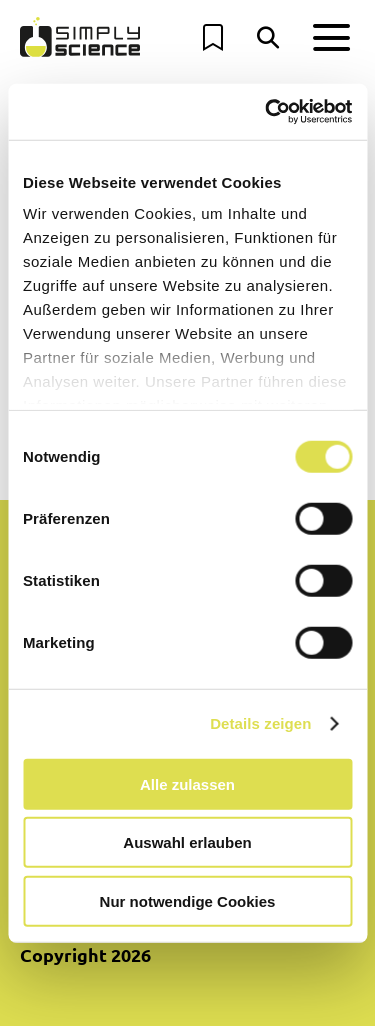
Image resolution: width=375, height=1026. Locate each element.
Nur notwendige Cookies (188, 900)
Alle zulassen (187, 783)
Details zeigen (260, 723)
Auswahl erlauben (187, 842)
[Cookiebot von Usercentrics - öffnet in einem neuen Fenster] (267, 112)
